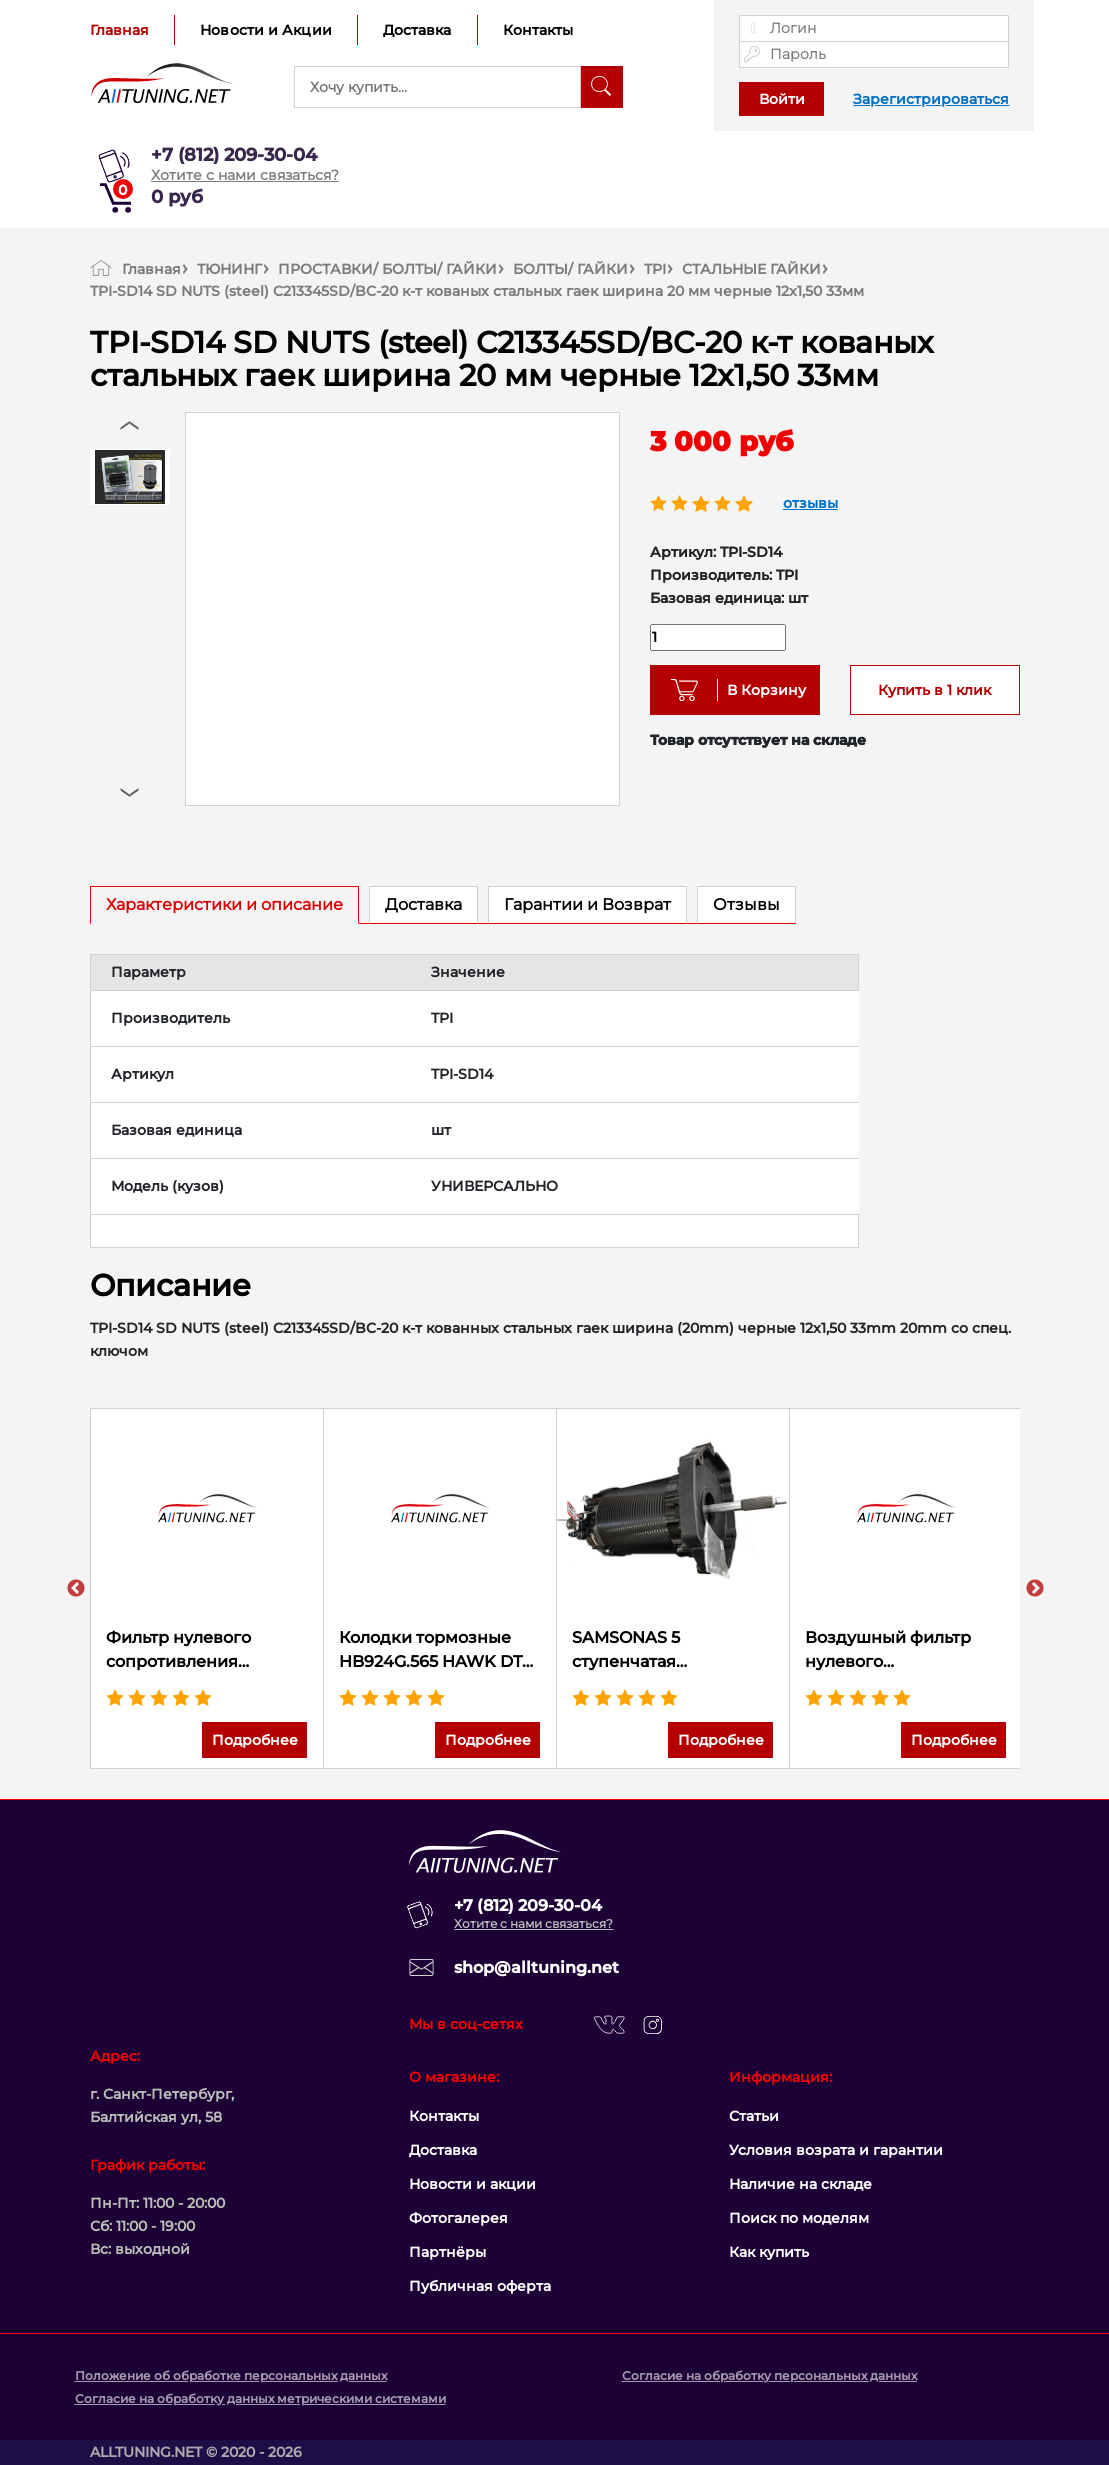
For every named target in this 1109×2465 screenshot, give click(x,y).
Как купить (769, 2252)
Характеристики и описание (224, 904)
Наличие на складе (800, 2184)
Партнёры (447, 2252)
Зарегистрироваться (931, 99)
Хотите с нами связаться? (245, 175)
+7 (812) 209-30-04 (234, 155)
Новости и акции (472, 2184)
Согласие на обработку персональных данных (769, 2375)
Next (1035, 1589)
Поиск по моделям (799, 2218)
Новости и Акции (266, 30)
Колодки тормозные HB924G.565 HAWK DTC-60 (439, 1651)
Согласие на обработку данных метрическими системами (260, 2398)
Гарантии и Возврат (587, 904)
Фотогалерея (458, 2218)
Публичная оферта (480, 2286)
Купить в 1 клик (934, 690)
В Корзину (759, 690)
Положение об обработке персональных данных (231, 2375)
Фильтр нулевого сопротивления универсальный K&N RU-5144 (193, 1651)
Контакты (538, 30)
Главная (120, 30)
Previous (76, 1589)
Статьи (754, 2116)
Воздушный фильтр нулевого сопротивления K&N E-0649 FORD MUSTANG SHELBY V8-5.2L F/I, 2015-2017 (905, 1651)
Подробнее (255, 1740)
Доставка (417, 30)
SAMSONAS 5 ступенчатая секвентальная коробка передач (672, 1651)
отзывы (810, 503)
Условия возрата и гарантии (836, 2150)
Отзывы (746, 904)
